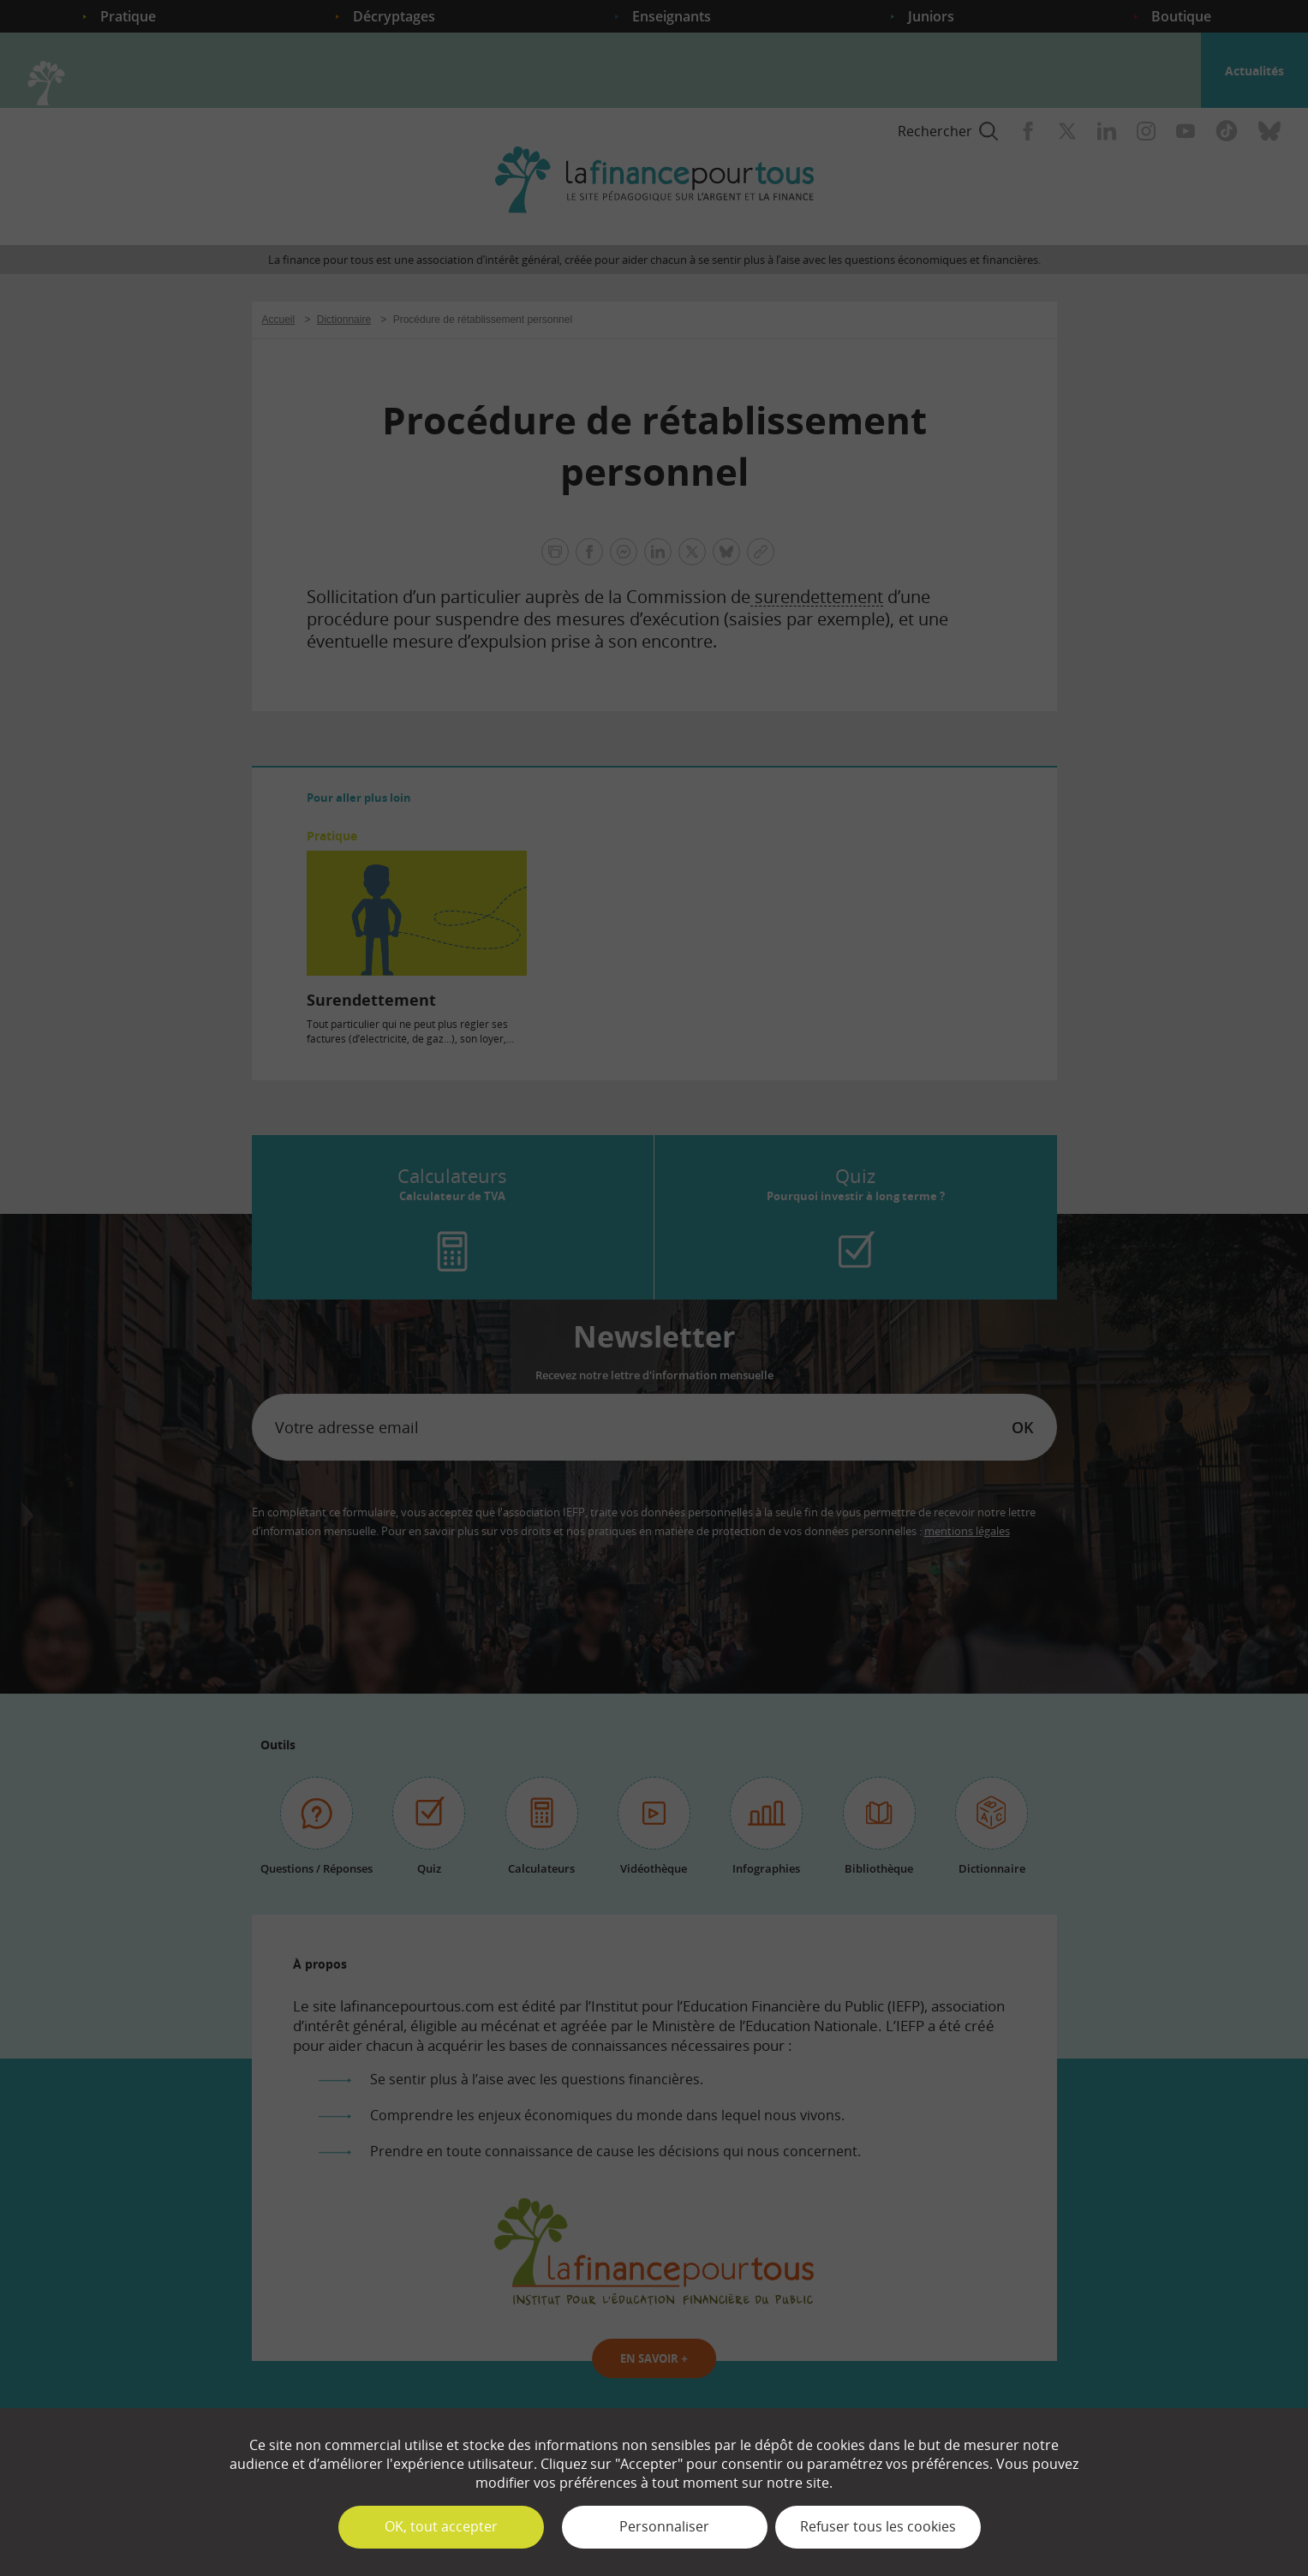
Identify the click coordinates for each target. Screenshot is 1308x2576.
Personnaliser (664, 2526)
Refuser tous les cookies (878, 2526)
